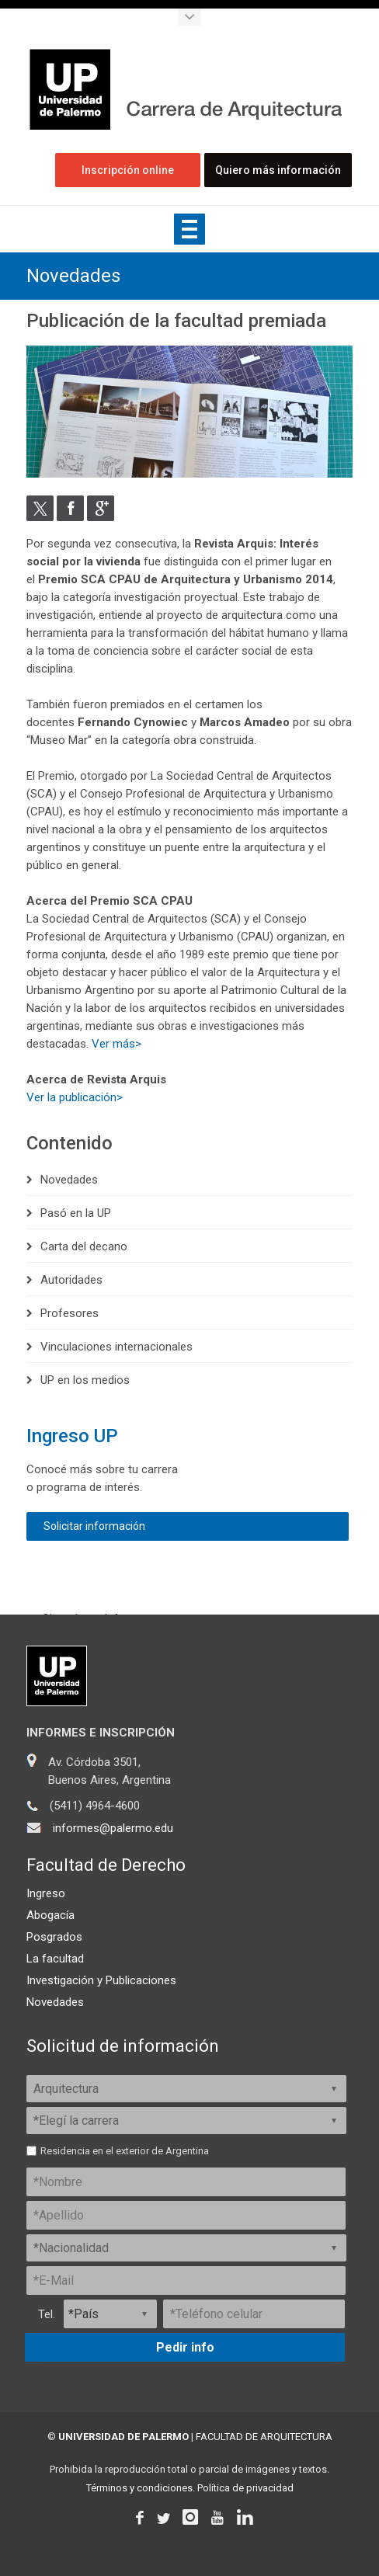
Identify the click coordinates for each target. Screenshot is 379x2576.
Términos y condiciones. (140, 2488)
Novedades (73, 276)
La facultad (55, 1959)
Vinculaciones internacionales (116, 1346)
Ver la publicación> (74, 1097)
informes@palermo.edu (113, 1828)
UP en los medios (85, 1379)
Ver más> (116, 1043)
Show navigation (189, 229)
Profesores (69, 1312)
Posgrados (54, 1937)
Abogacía (50, 1915)
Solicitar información (94, 1526)
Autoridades (71, 1279)
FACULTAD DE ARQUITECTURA (264, 2436)
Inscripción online (128, 170)
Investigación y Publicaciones (101, 1980)
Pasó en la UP (75, 1212)
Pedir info (185, 2347)
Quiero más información (279, 170)
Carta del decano (83, 1246)
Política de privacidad (245, 2488)
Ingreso (45, 1893)
